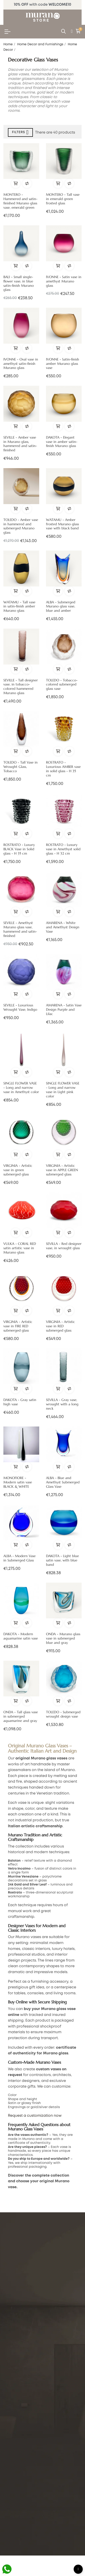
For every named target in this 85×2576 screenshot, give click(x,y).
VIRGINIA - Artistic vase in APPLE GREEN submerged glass (62, 1170)
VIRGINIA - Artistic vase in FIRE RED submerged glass (17, 1326)
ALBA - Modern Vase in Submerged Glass (19, 1558)
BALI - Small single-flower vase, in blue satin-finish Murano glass (18, 283)
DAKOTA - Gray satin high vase (19, 1402)
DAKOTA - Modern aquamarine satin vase (20, 1636)
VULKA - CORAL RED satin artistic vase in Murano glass (19, 1248)
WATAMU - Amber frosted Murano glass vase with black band (62, 524)
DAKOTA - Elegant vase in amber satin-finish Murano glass (61, 441)
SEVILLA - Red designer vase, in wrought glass (64, 1246)
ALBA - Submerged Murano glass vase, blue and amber (60, 606)
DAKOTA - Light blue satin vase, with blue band (62, 1560)
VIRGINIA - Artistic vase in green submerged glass (17, 1170)
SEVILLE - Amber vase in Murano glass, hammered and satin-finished (20, 443)
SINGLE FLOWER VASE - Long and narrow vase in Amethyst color (21, 1087)
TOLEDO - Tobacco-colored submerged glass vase (62, 684)
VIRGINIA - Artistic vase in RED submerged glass (60, 1326)
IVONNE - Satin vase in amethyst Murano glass (63, 281)
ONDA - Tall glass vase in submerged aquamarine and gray (20, 1716)
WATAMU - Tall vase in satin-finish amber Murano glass (19, 606)
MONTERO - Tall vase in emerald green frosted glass (63, 199)
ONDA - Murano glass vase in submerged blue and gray (63, 1638)
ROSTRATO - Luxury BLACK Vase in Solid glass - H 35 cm (19, 849)
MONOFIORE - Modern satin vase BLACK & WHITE (17, 1482)
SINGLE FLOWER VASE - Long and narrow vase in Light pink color (62, 1089)
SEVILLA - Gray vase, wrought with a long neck (62, 1404)
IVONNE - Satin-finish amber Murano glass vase (62, 363)
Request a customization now (35, 2115)
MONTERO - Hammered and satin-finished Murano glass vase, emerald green (20, 201)
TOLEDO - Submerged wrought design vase (63, 1714)
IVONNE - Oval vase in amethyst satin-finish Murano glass (20, 363)
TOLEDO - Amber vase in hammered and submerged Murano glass (20, 526)
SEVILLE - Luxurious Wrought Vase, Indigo (20, 1007)
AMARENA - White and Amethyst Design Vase (62, 927)
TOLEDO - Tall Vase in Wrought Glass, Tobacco (20, 766)
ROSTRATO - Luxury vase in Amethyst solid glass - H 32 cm (63, 849)
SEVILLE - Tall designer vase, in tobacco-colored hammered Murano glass (20, 686)
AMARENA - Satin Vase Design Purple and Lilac (64, 1009)
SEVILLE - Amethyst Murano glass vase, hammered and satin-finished (20, 929)
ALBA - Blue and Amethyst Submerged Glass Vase (63, 1482)
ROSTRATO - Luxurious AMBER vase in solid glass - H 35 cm (63, 768)
